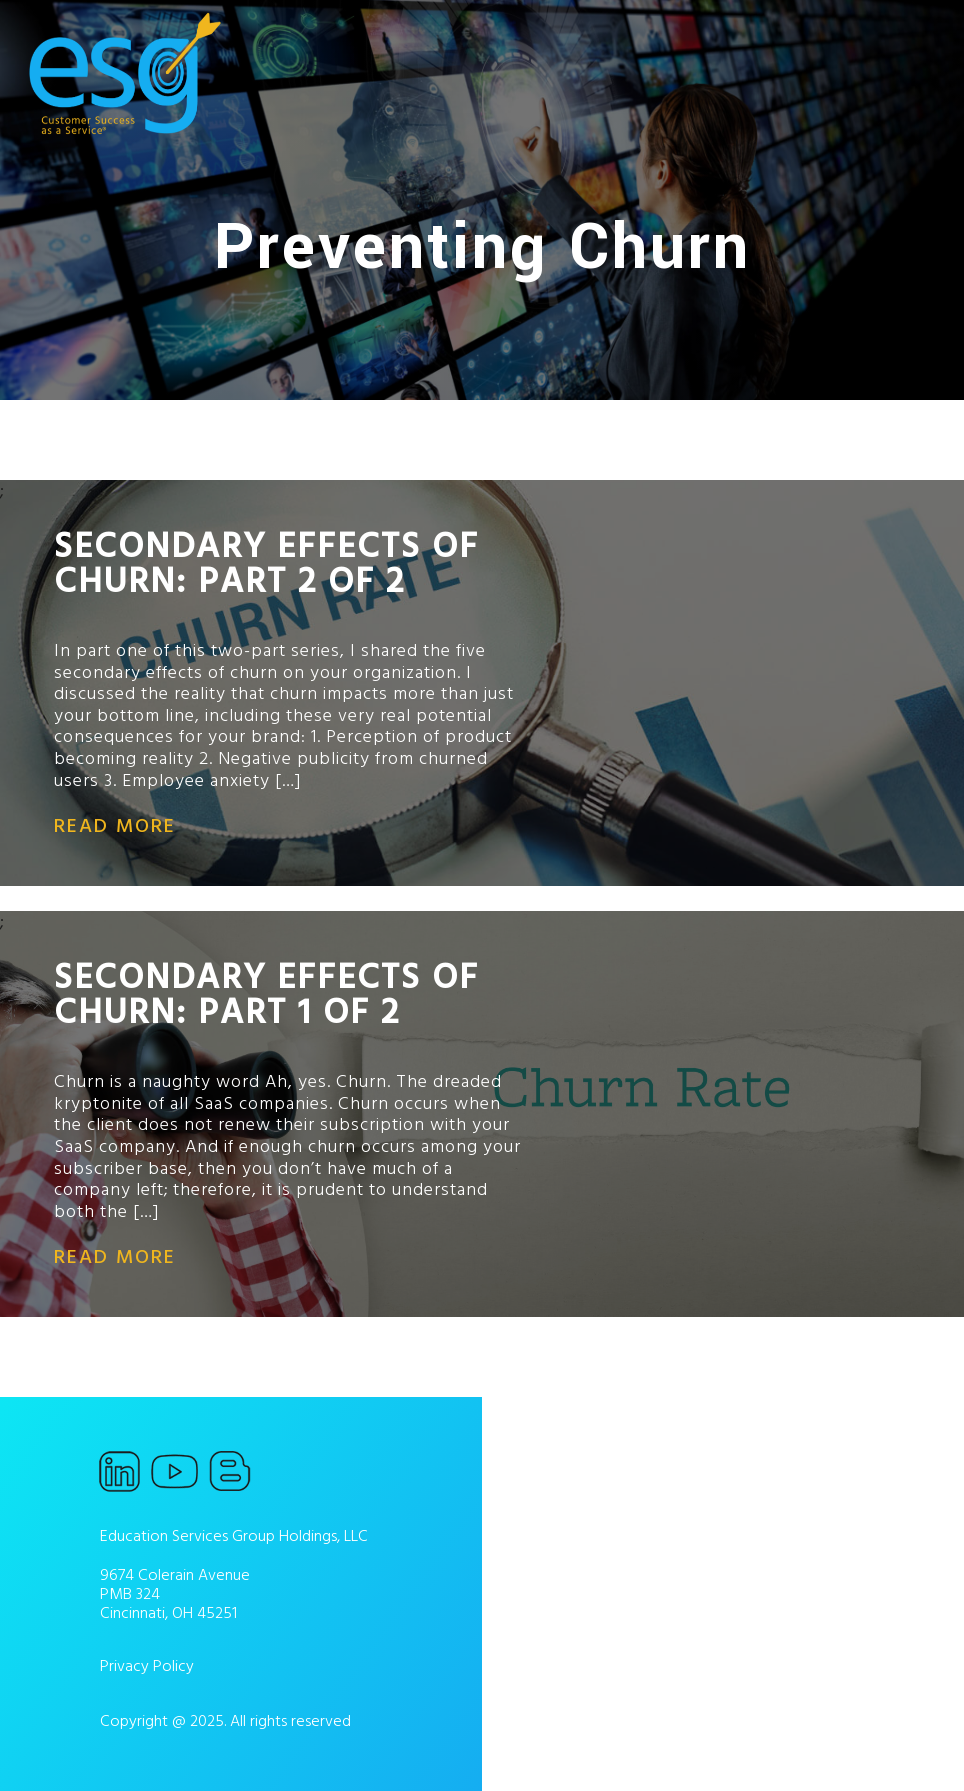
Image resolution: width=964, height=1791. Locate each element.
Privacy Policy (147, 1666)
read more (115, 826)
